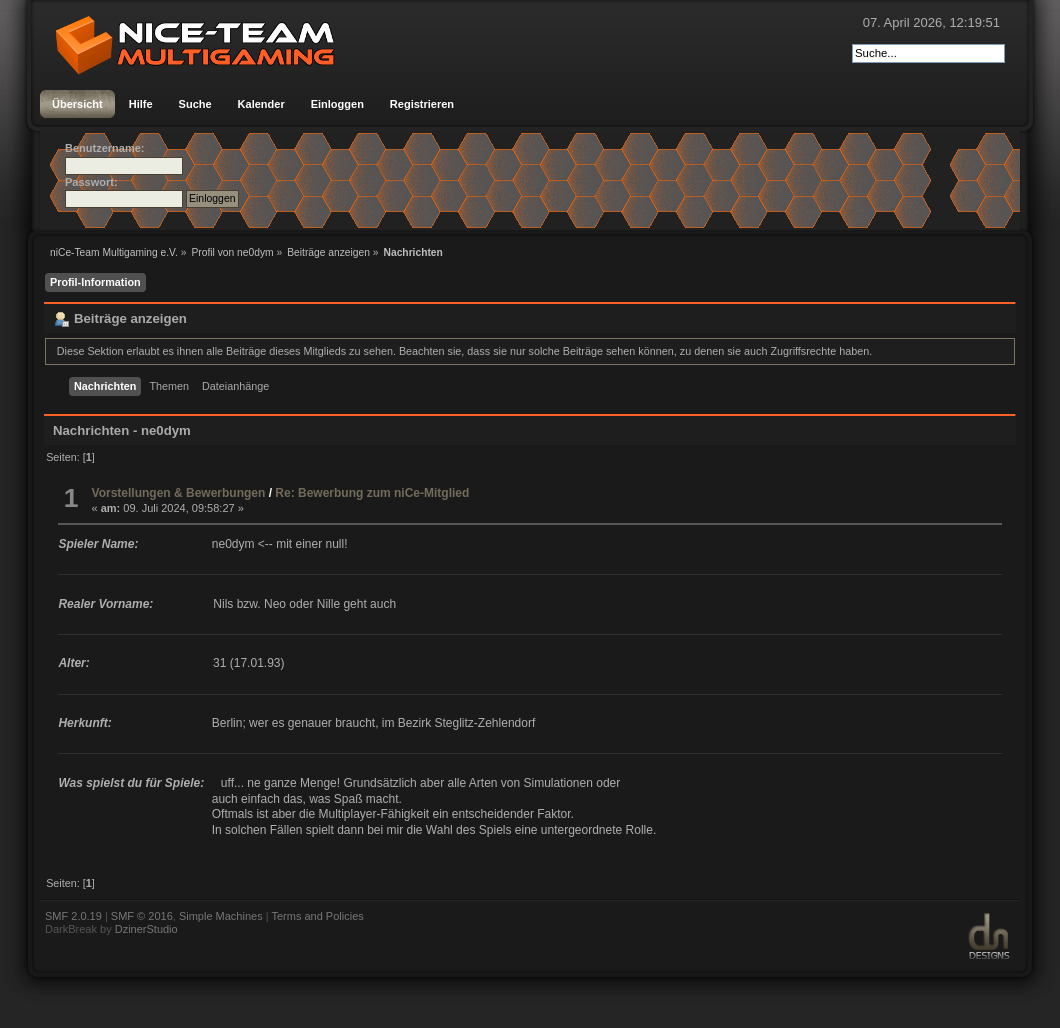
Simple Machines (221, 916)
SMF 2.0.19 (73, 916)
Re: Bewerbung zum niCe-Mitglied (372, 493)
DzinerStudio (146, 929)
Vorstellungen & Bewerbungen (179, 493)
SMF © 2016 (142, 916)
